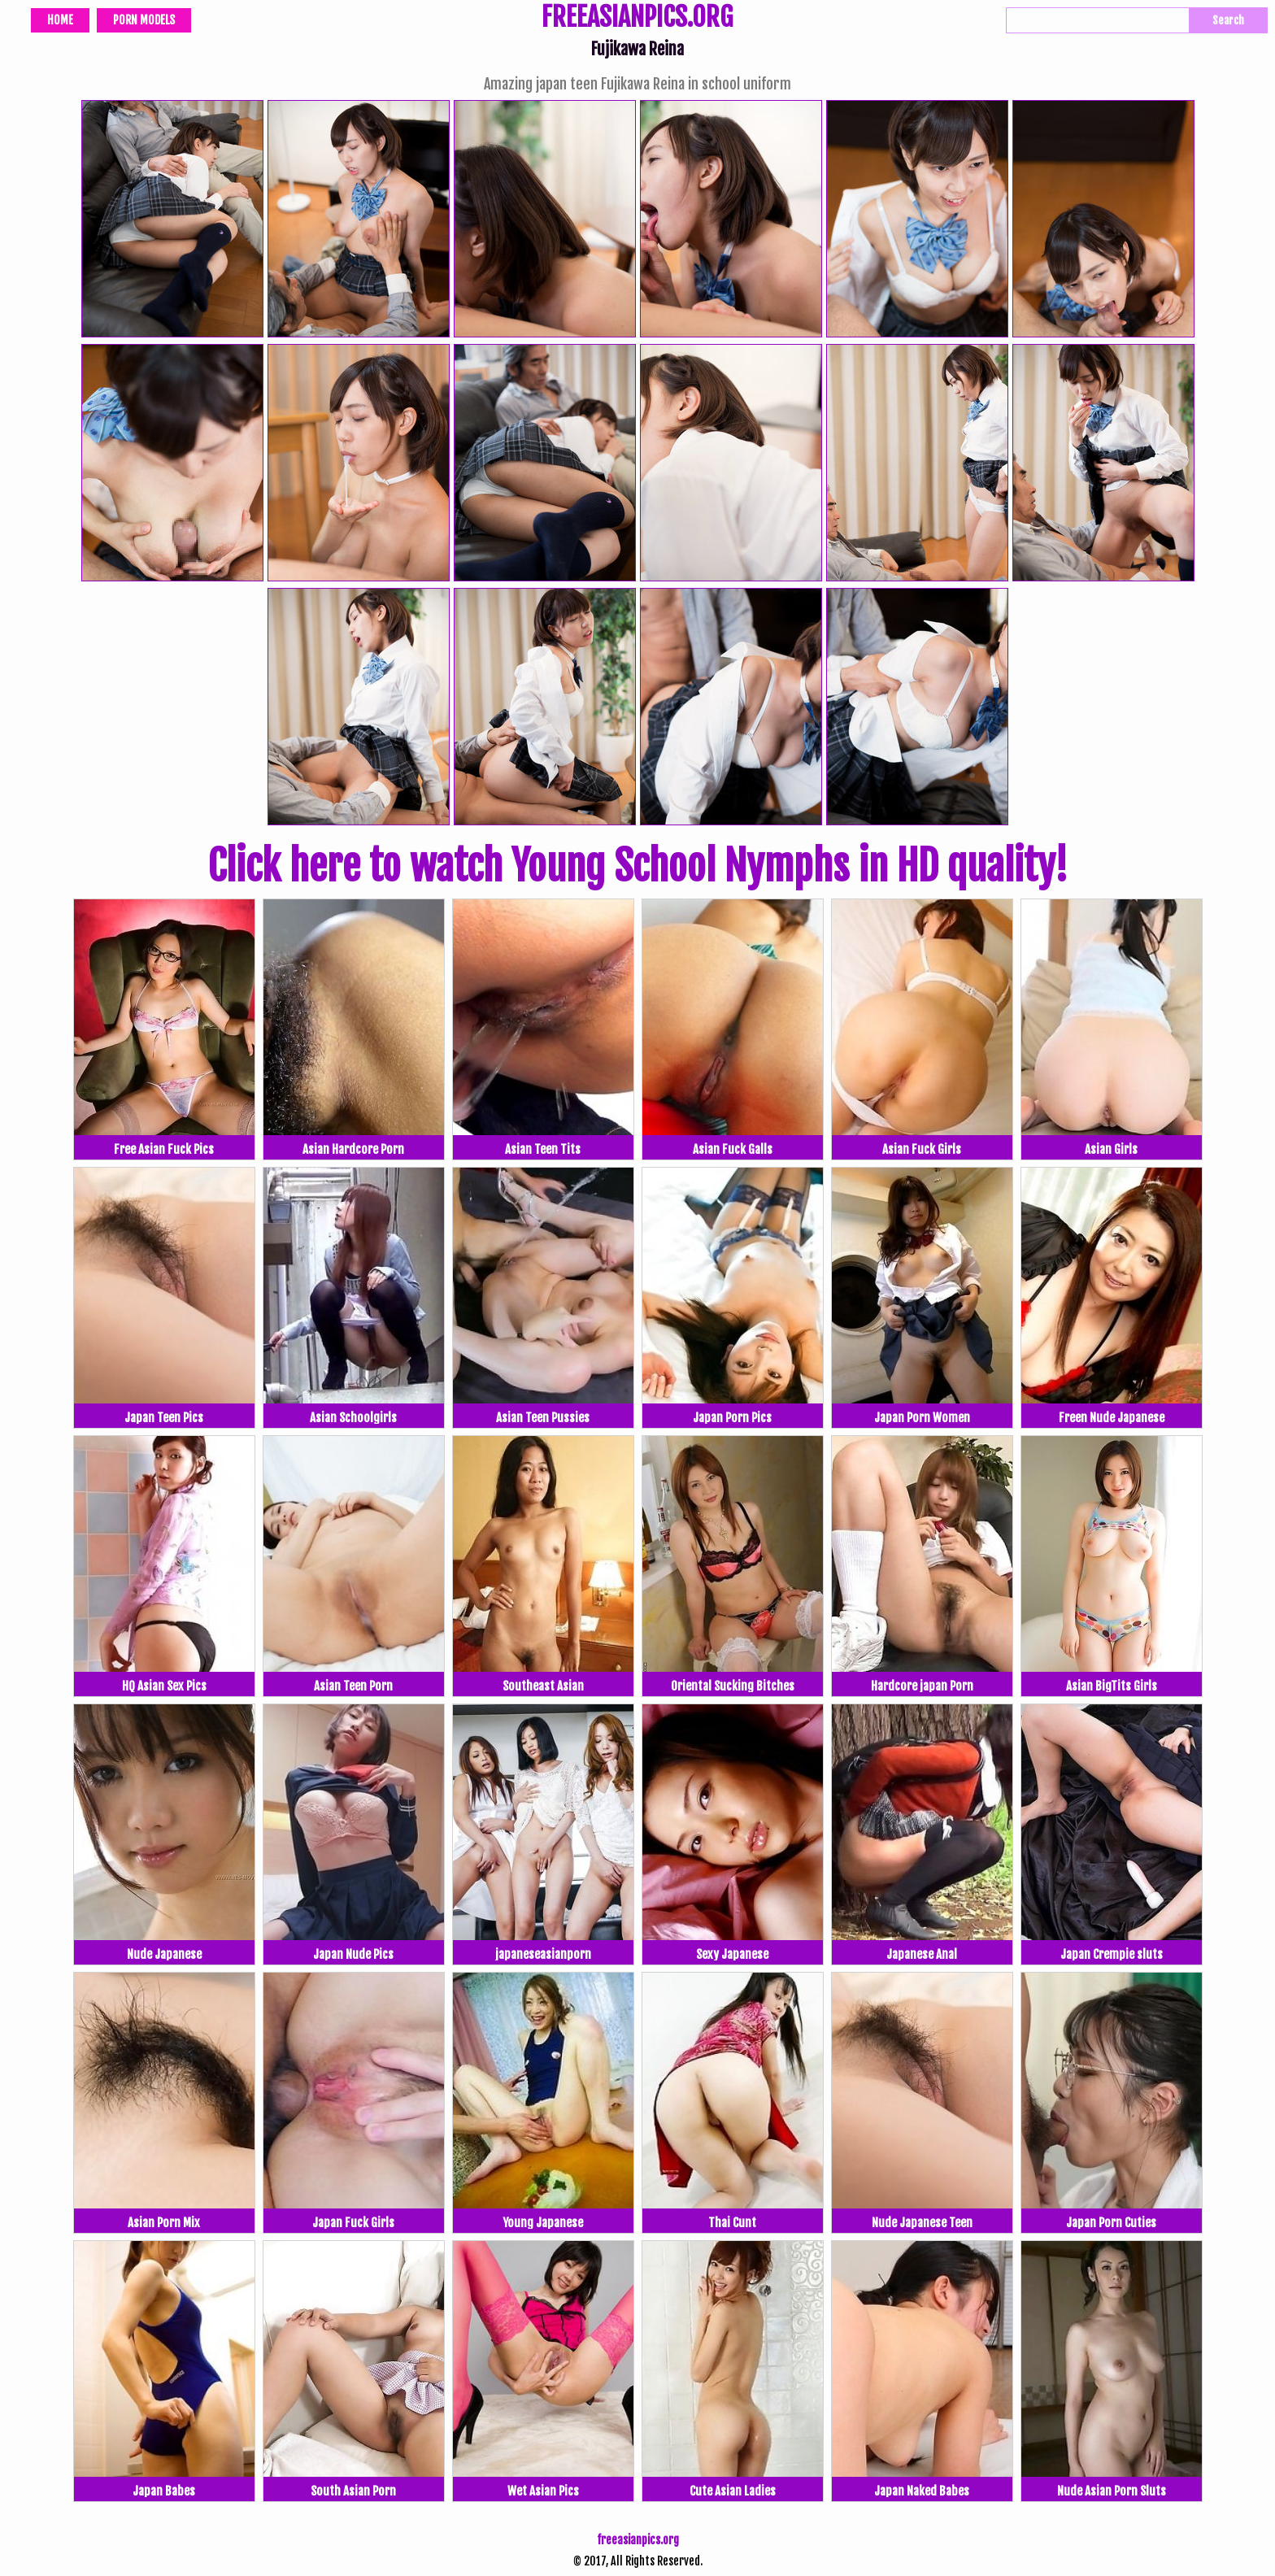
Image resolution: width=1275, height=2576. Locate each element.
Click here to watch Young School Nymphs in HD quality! (637, 866)
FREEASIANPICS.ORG (637, 18)
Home (60, 20)
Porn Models (144, 20)
